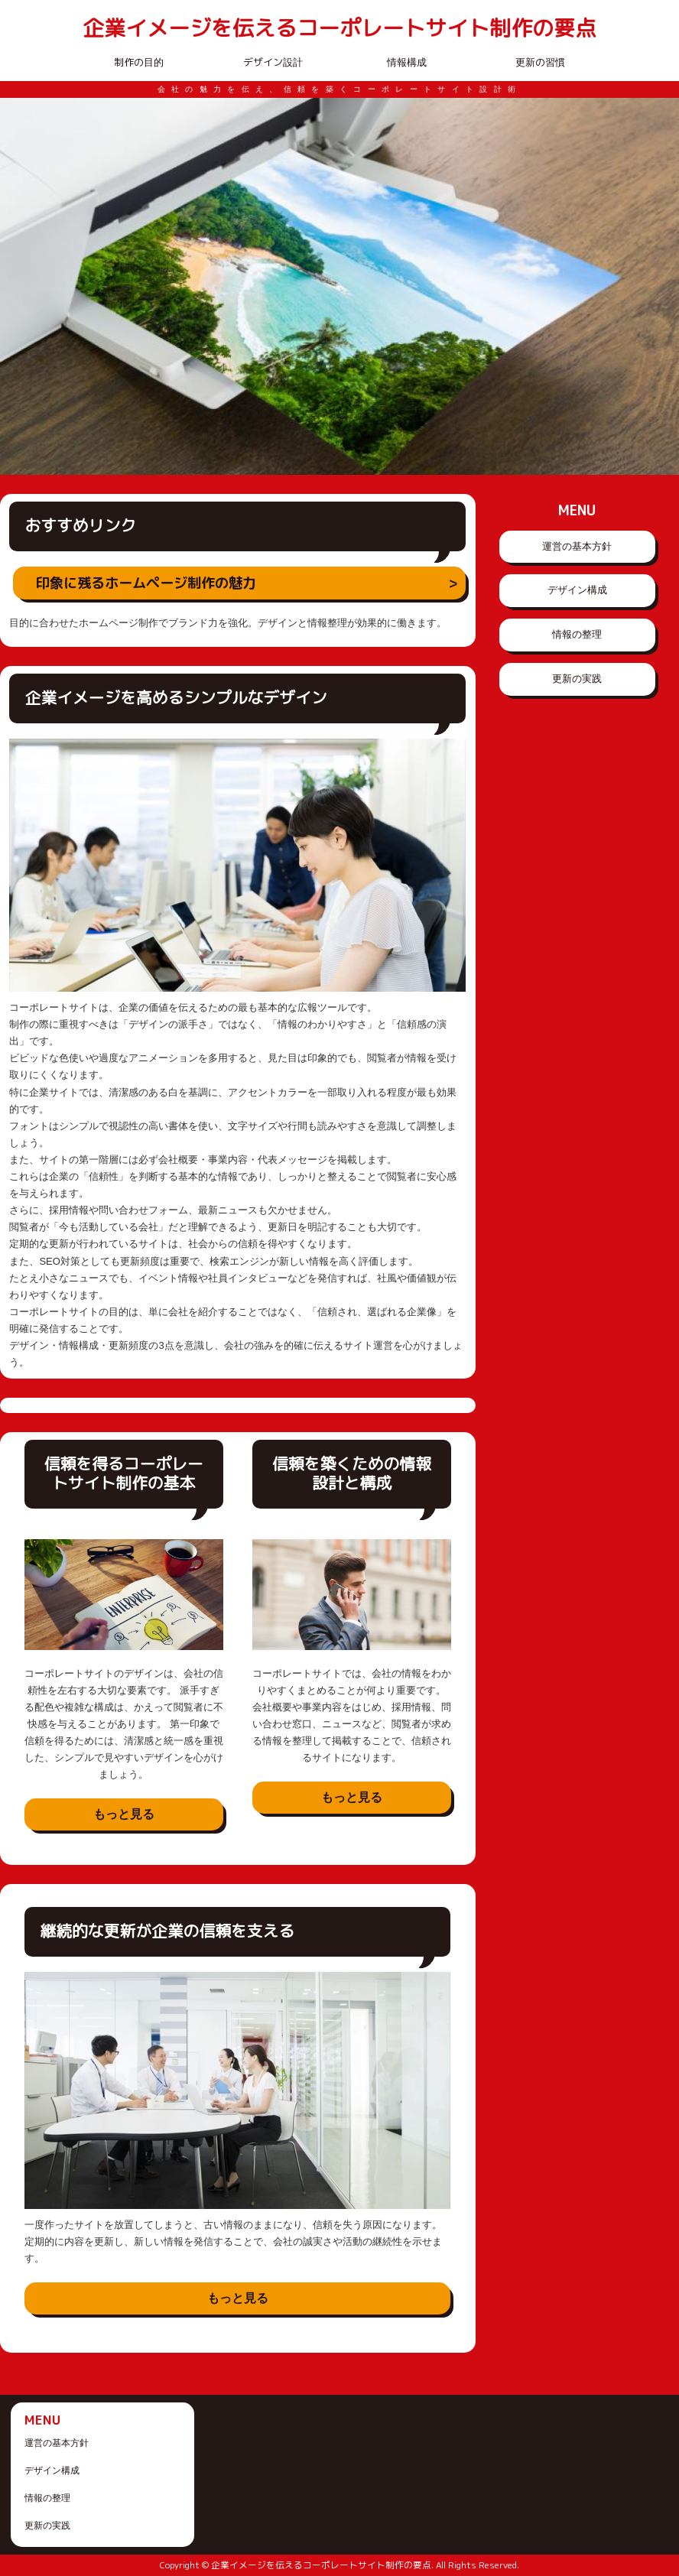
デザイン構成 (577, 590)
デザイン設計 (273, 62)
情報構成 (407, 62)
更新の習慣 (540, 62)
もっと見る (123, 1814)
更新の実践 (577, 678)
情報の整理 (577, 634)
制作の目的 (139, 62)
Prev (20, 286)
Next (659, 286)
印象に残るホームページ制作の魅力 (146, 583)
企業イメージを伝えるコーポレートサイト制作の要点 (339, 29)
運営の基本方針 (577, 546)
